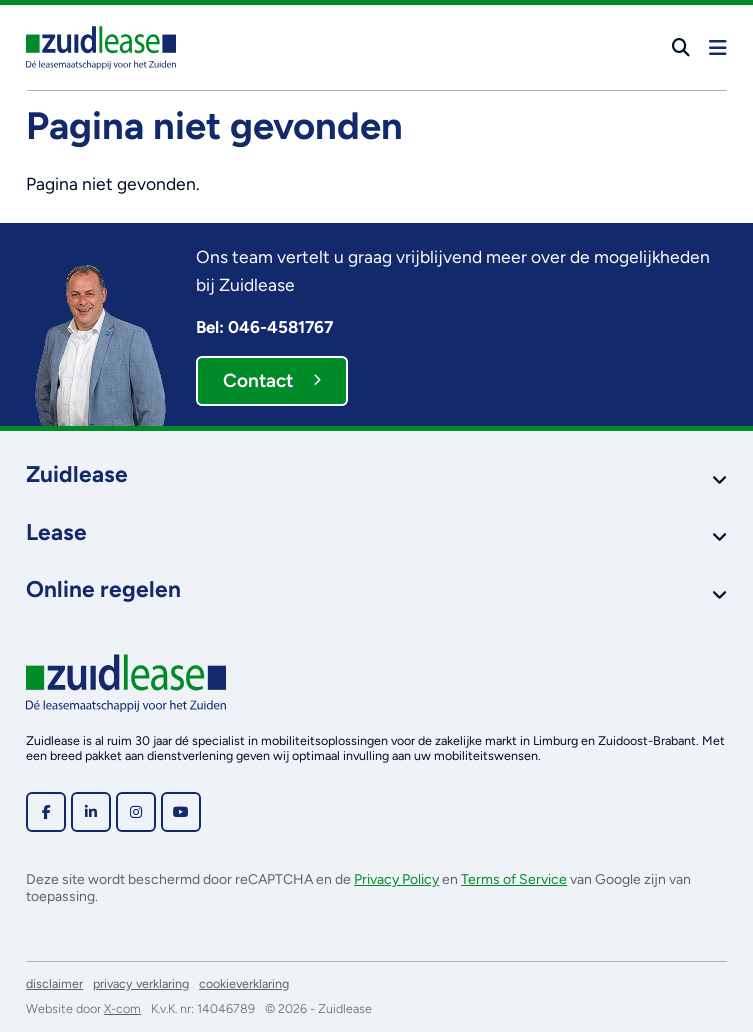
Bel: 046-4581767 (264, 327)
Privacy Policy (396, 879)
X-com (122, 1008)
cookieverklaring (244, 983)
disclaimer (54, 983)
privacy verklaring (141, 983)
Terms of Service (514, 879)
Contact (272, 380)
